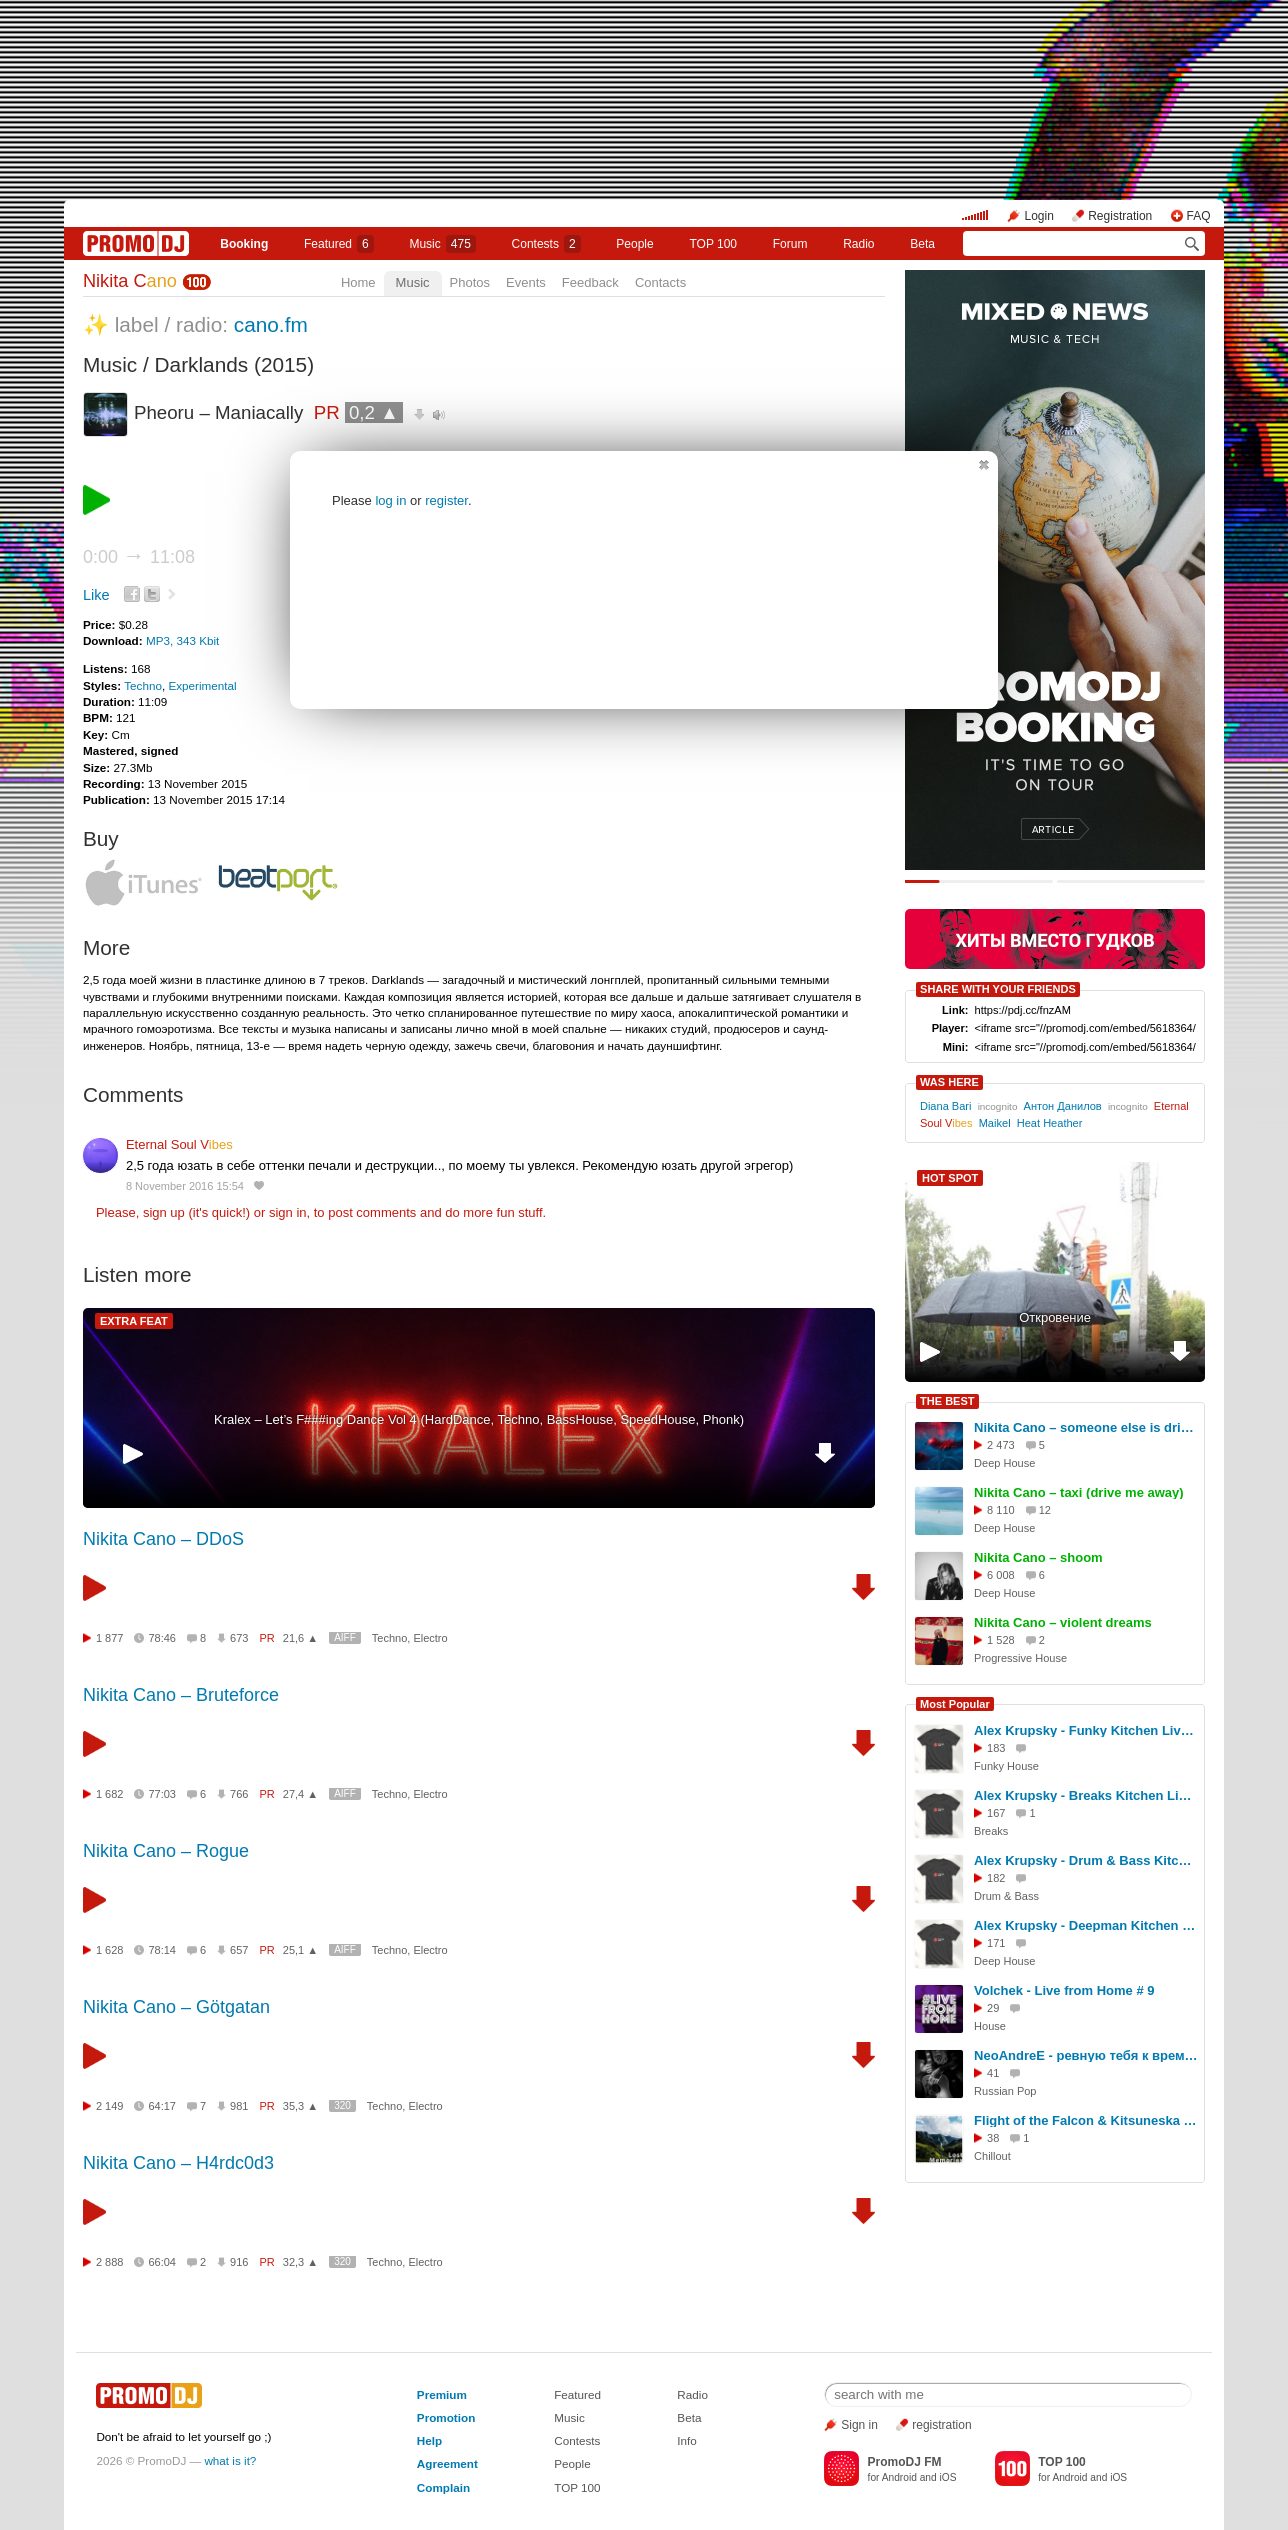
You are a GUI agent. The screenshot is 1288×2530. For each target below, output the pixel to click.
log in (390, 500)
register (446, 500)
